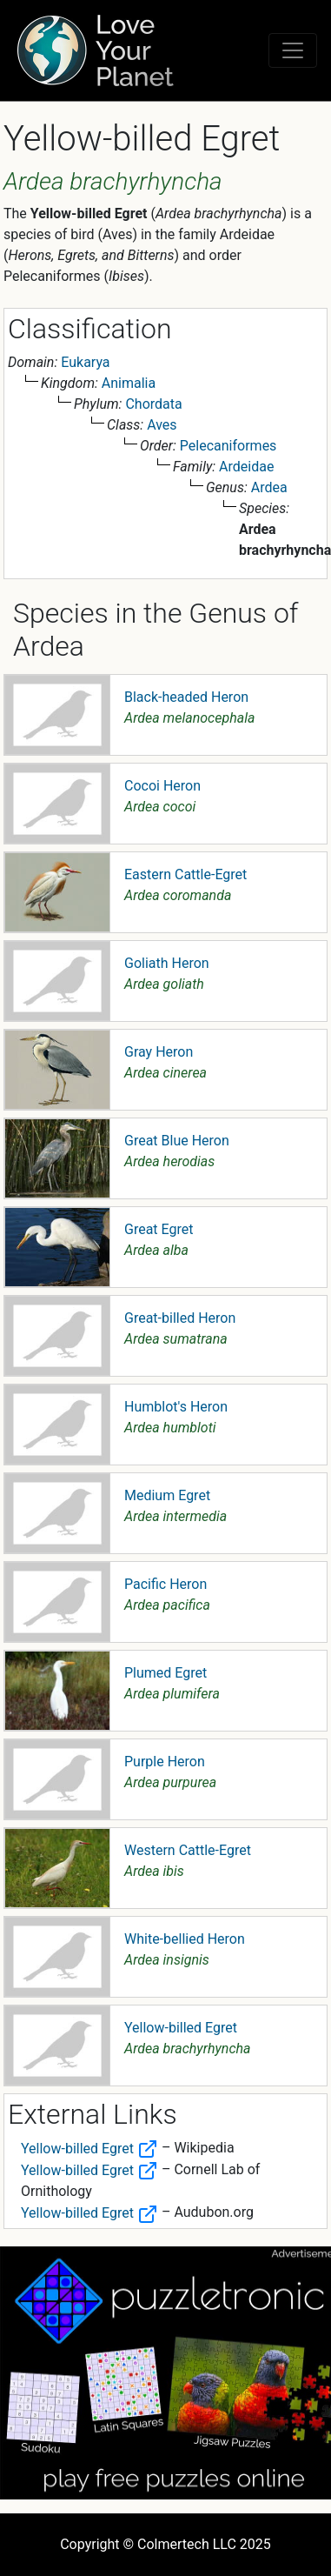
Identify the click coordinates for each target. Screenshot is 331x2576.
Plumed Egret (165, 1673)
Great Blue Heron (176, 1140)
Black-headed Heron (186, 697)
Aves (161, 425)
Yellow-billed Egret (180, 2027)
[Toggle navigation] (292, 50)
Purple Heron (164, 1761)
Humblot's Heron (176, 1406)
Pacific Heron (165, 1584)
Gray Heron (158, 1052)
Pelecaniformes (228, 445)
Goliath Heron (166, 963)
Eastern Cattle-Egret (185, 874)
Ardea (269, 487)
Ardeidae (246, 466)
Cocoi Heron (162, 785)
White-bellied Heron (184, 1939)
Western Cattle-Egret (187, 1850)
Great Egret (158, 1229)
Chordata (153, 404)
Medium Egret (167, 1495)
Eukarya (85, 362)
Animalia (129, 383)
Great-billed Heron (179, 1318)
